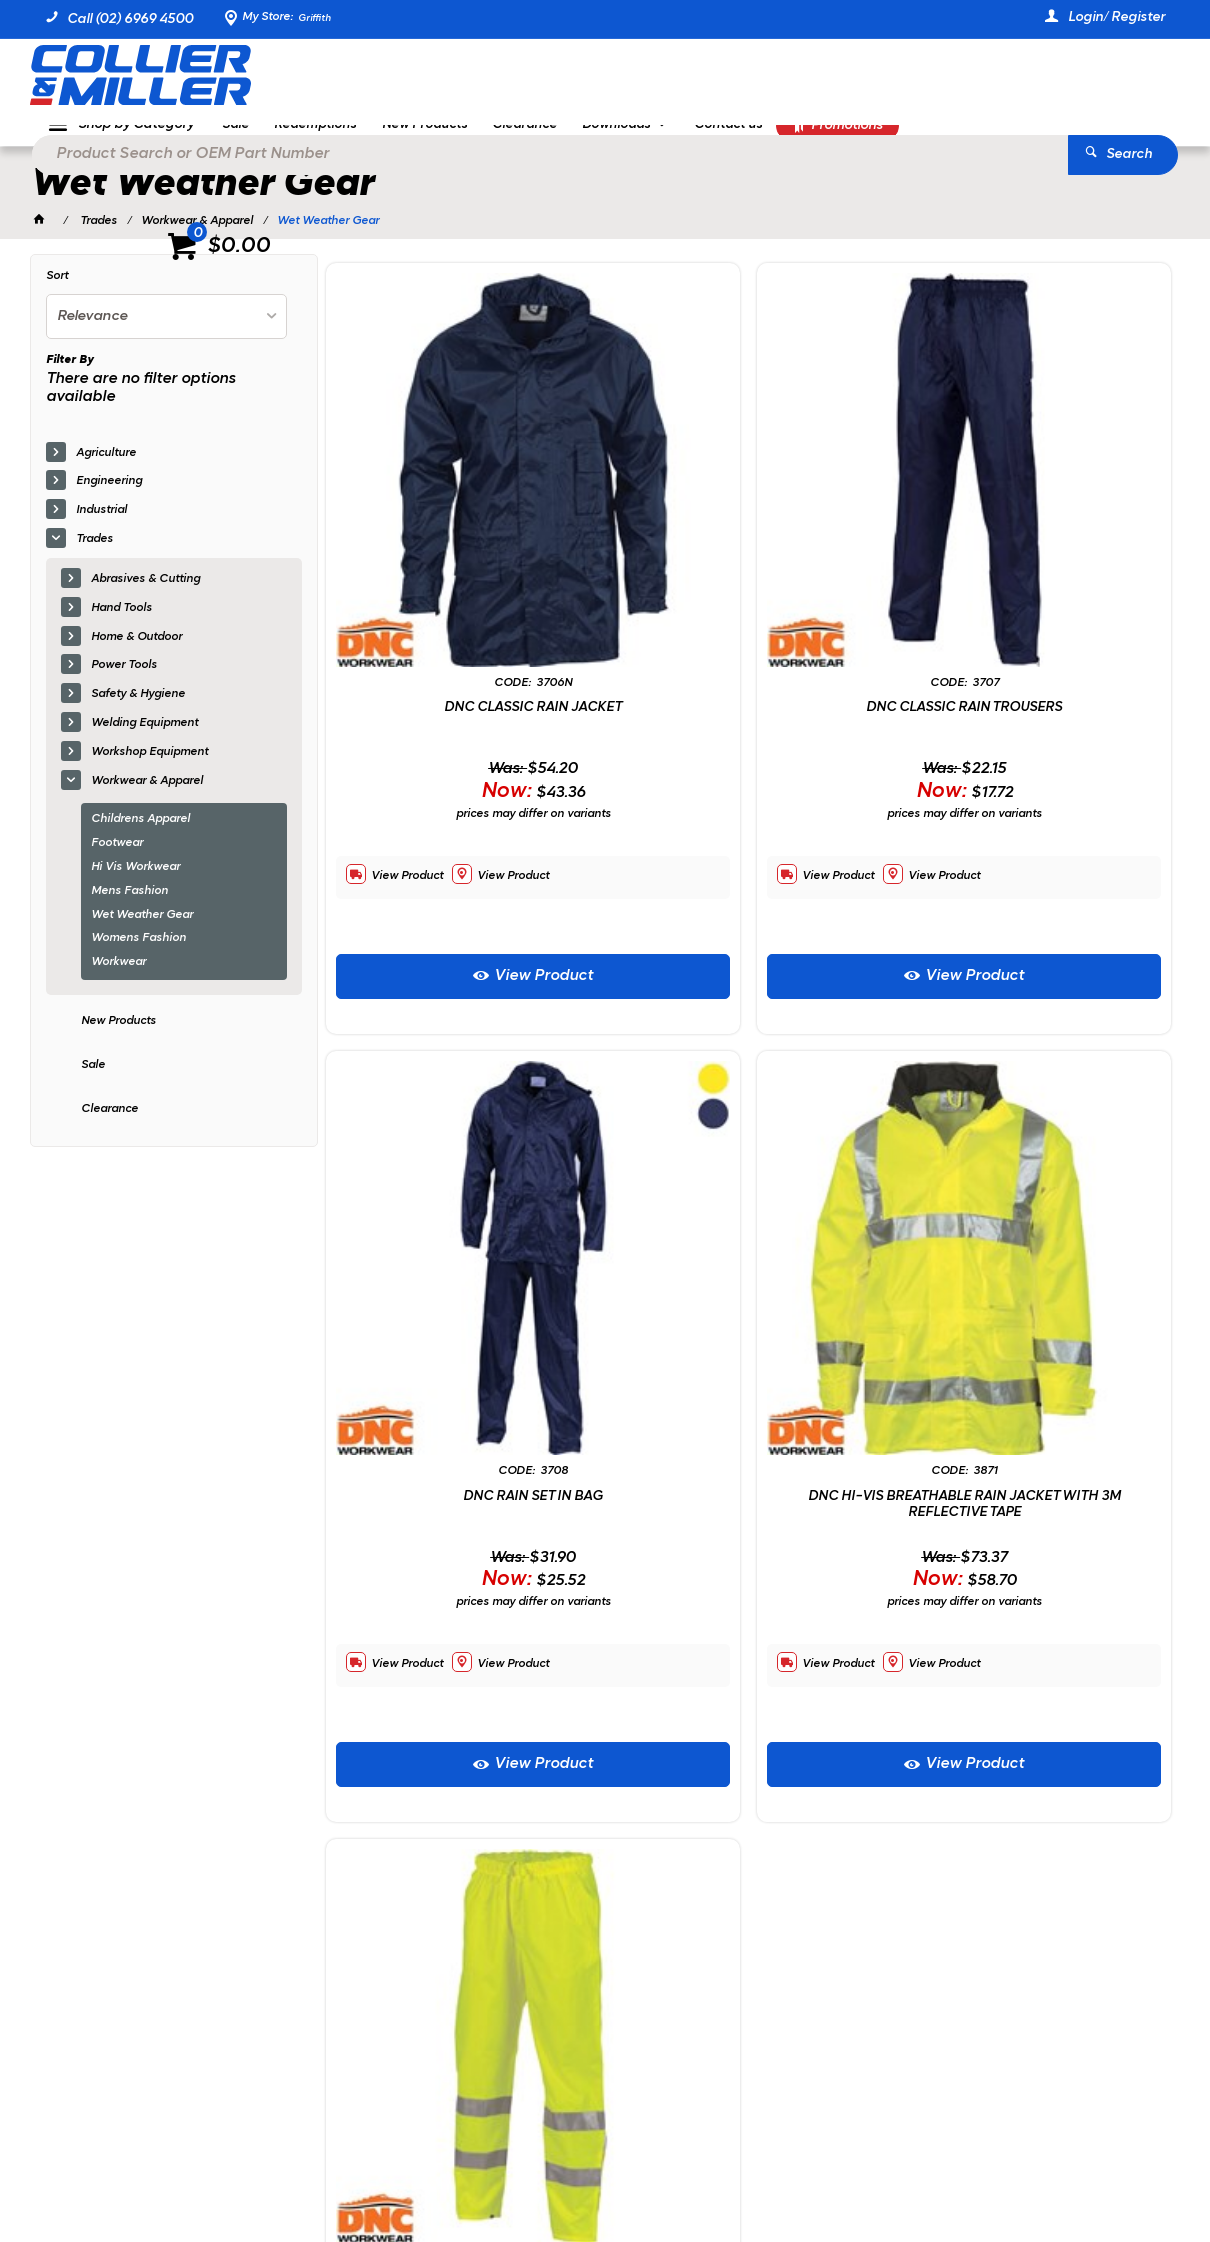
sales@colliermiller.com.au (964, 1914)
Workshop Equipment (149, 769)
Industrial (101, 528)
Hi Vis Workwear (135, 885)
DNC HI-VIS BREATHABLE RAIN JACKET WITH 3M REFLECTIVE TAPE (461, 1225)
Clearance (109, 1126)
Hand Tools (121, 625)
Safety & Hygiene (138, 712)
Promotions (897, 146)
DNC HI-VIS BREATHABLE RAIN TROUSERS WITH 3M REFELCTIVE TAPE (749, 1225)
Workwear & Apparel (147, 798)
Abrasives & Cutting (145, 597)
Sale (93, 1082)
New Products (118, 1039)
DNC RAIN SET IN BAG (1036, 573)
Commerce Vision (251, 2172)
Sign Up (1104, 1772)
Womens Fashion (138, 956)
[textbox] (575, 80)
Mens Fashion (129, 908)
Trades (94, 557)
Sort (57, 294)
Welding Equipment (144, 741)
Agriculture (106, 470)
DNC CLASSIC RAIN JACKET (461, 573)
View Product (471, 841)
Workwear (118, 980)
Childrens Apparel (140, 837)
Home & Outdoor (136, 654)
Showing (163, 1622)
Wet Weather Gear (142, 932)
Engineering (109, 499)
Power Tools (124, 683)
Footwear (117, 861)
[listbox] (166, 334)
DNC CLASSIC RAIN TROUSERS (749, 573)
